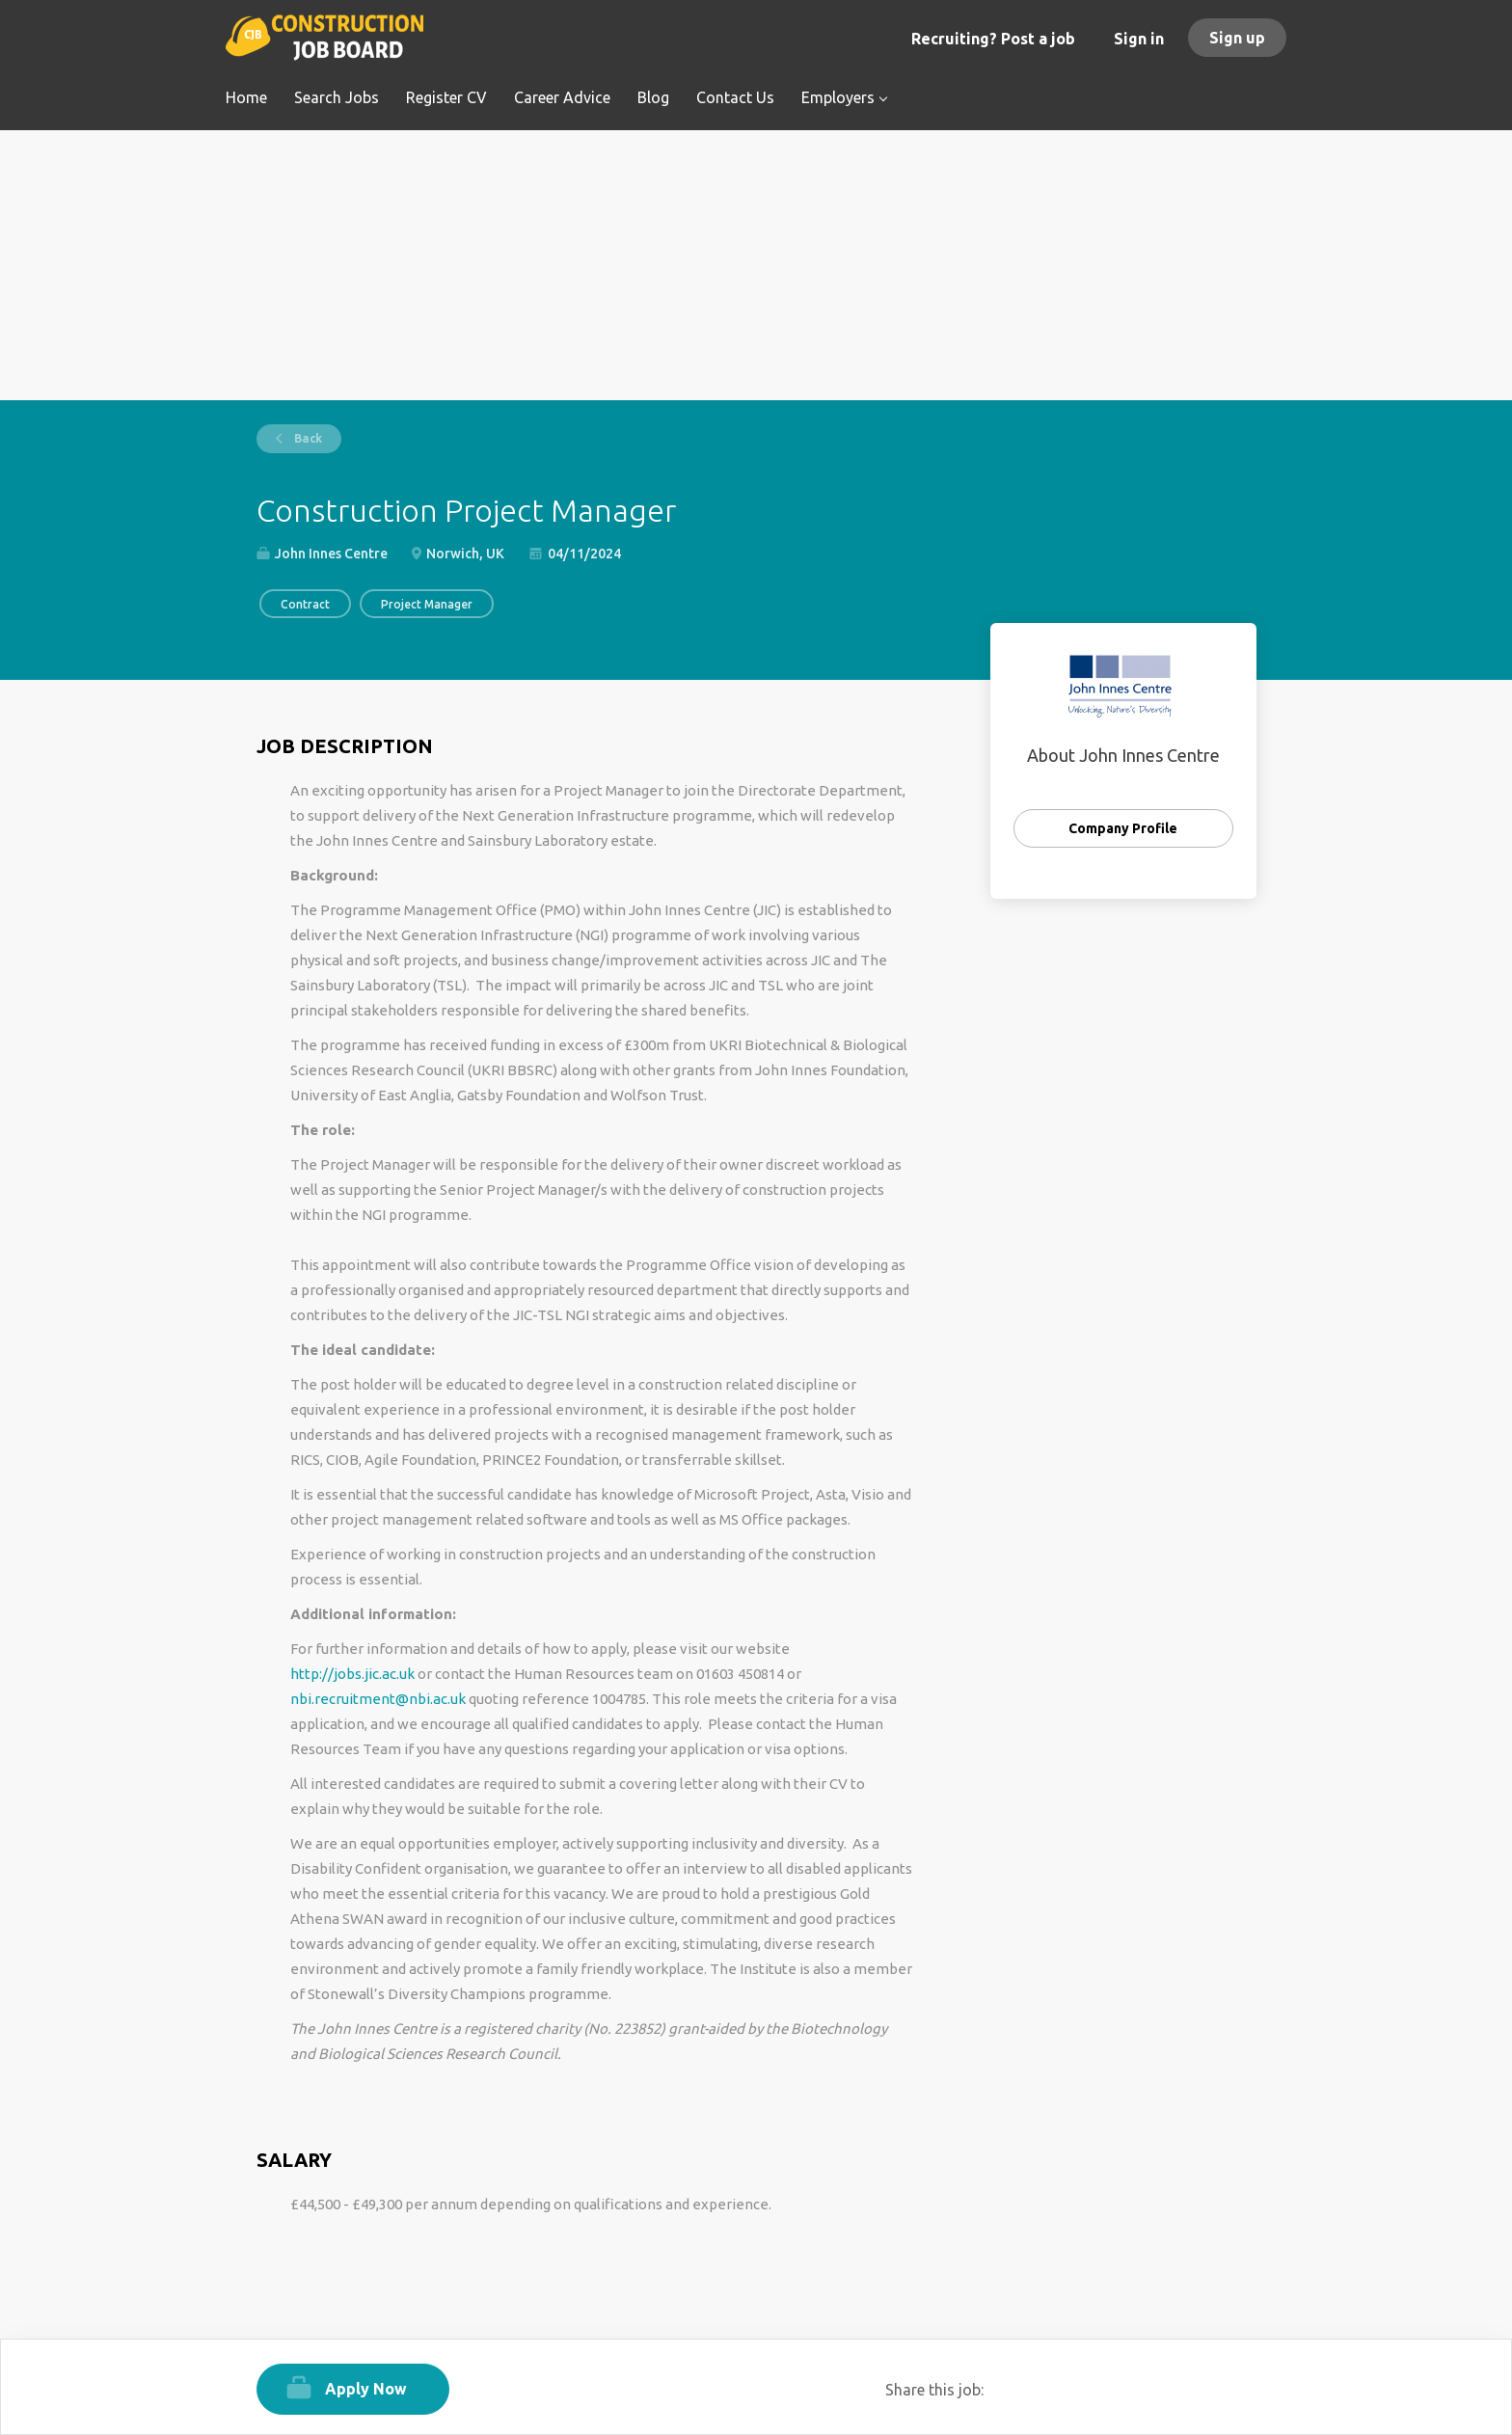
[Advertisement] (756, 265)
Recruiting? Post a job (993, 38)
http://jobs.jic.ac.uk (352, 1673)
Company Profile (1122, 828)
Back (306, 438)
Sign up (1237, 37)
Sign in (1139, 38)
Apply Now (366, 2388)
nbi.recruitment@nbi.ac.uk (378, 1699)
